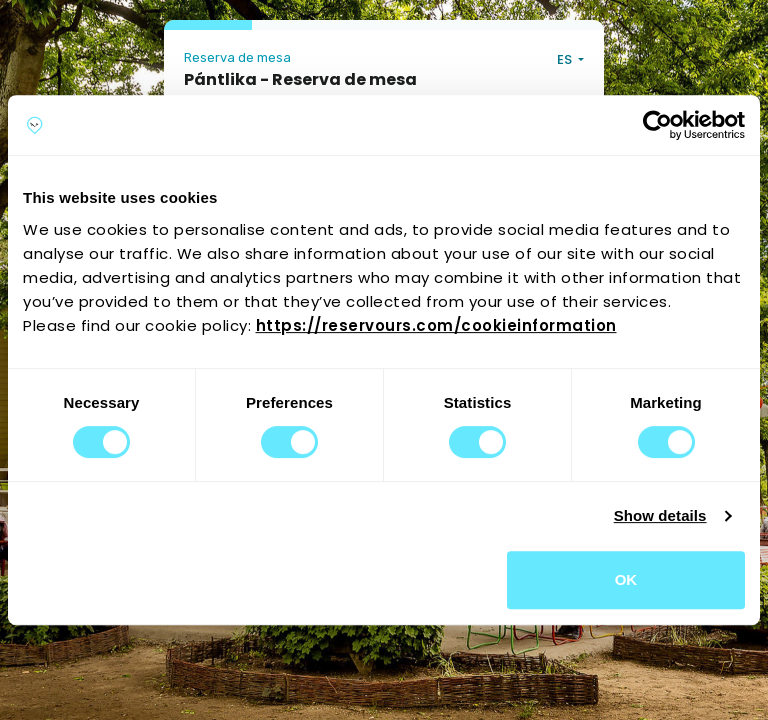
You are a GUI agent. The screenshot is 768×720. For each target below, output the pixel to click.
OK (626, 579)
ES (566, 59)
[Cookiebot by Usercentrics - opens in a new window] (657, 125)
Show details (660, 515)
